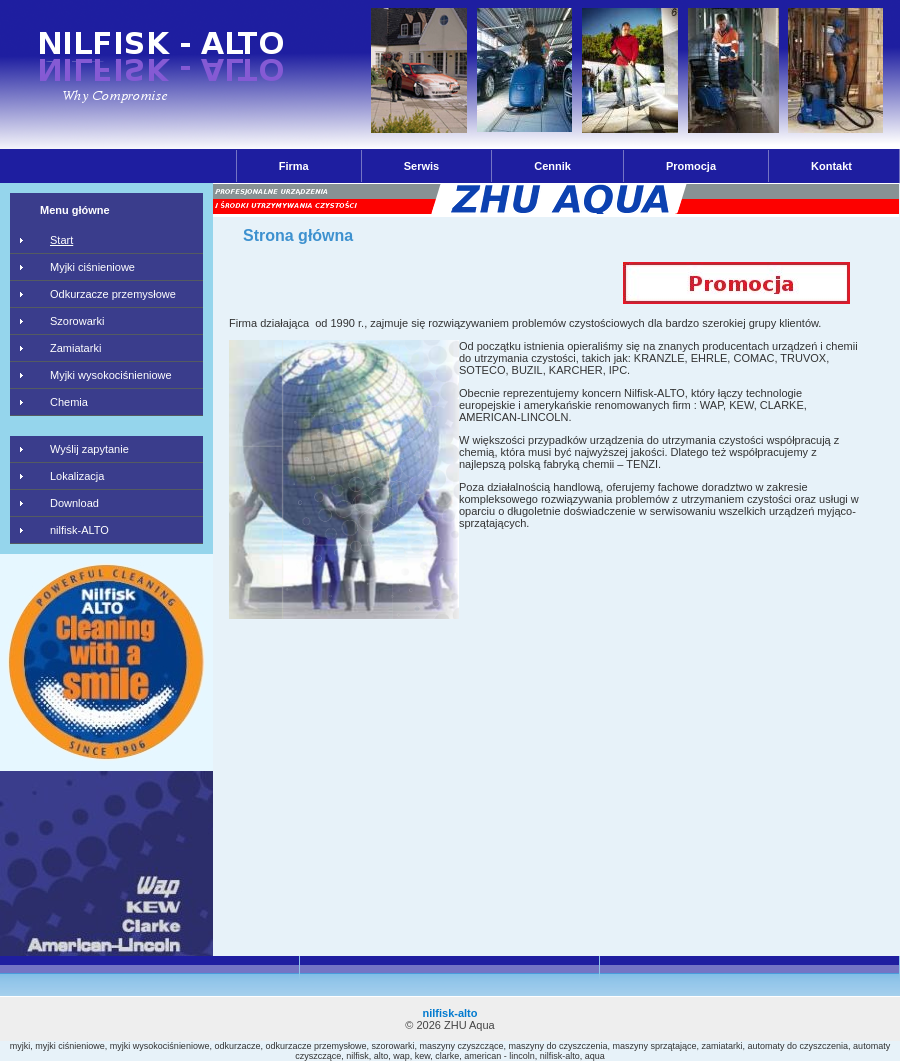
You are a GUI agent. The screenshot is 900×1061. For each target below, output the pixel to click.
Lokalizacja (77, 476)
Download (74, 503)
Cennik (552, 166)
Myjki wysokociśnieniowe (111, 375)
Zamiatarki (75, 348)
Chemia (69, 402)
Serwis (421, 166)
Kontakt (831, 166)
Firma (294, 166)
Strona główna (298, 235)
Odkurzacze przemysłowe (113, 294)
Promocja (691, 166)
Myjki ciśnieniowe (92, 267)
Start (61, 240)
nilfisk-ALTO (79, 530)
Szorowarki (77, 321)
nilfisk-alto (449, 1013)
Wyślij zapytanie (89, 449)
